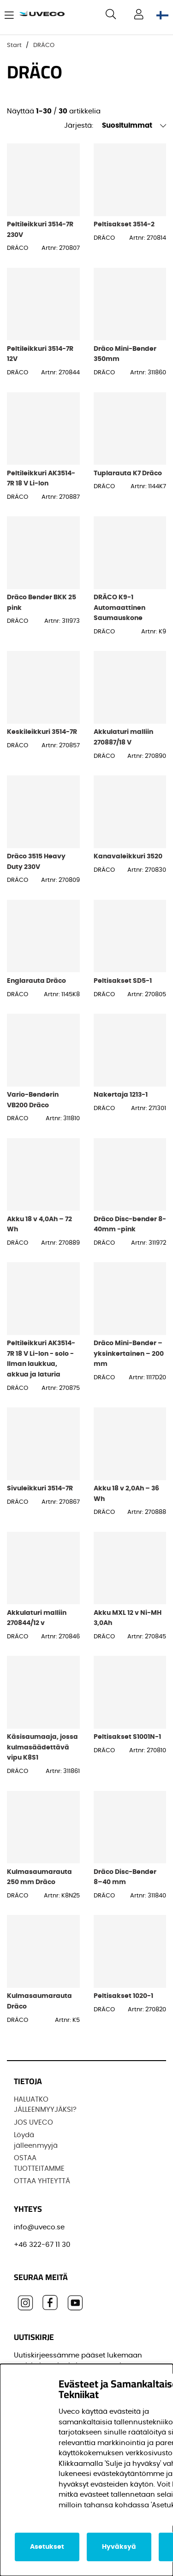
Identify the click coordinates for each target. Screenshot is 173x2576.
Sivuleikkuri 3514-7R (40, 1488)
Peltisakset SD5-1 (123, 980)
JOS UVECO (33, 2122)
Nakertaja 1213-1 (121, 1094)
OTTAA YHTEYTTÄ (42, 2181)
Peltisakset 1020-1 (123, 1995)
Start (14, 45)
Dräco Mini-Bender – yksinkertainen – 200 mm (129, 1353)
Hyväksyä (119, 2547)
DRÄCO (43, 45)
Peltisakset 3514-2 (124, 224)
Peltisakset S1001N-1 (127, 1736)
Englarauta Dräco (36, 980)
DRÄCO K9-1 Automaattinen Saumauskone (119, 607)
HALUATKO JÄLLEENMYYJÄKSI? (45, 2105)
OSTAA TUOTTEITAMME (39, 2163)
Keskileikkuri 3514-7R (42, 731)
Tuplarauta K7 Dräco (128, 473)
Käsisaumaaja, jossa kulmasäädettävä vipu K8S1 (42, 1747)
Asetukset (47, 2547)
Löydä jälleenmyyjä (36, 2140)
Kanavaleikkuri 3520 (128, 856)
